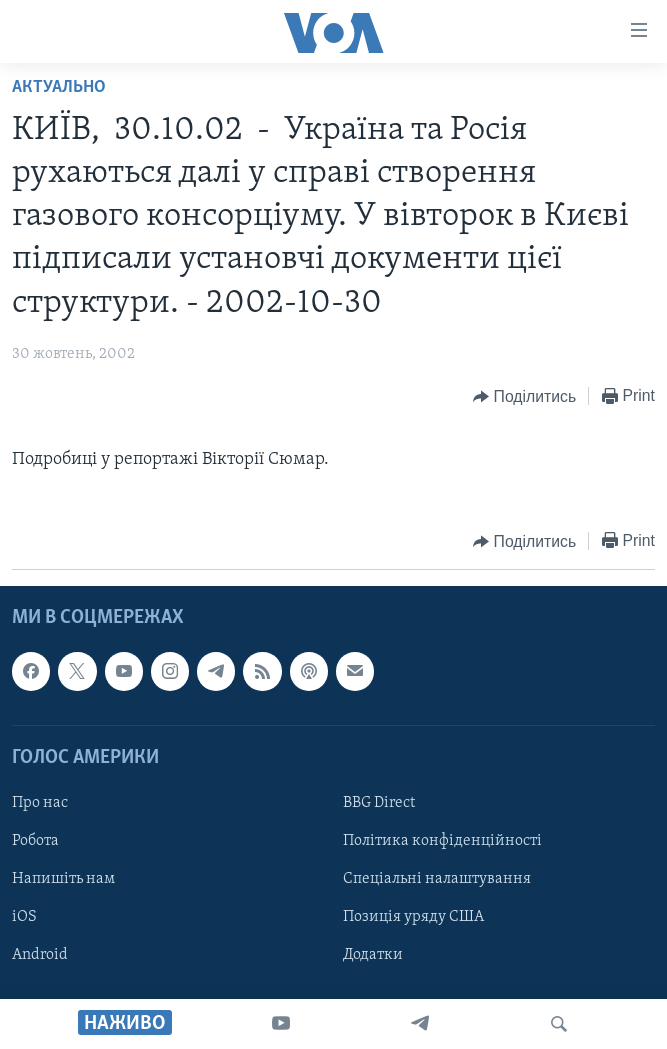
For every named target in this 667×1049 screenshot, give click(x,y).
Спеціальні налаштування (437, 879)
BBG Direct (379, 803)
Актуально (59, 87)
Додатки (373, 956)
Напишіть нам (63, 879)
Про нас (40, 803)
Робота (35, 841)
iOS (24, 918)
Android (40, 956)
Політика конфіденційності (442, 841)
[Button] (524, 397)
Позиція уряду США (413, 918)
